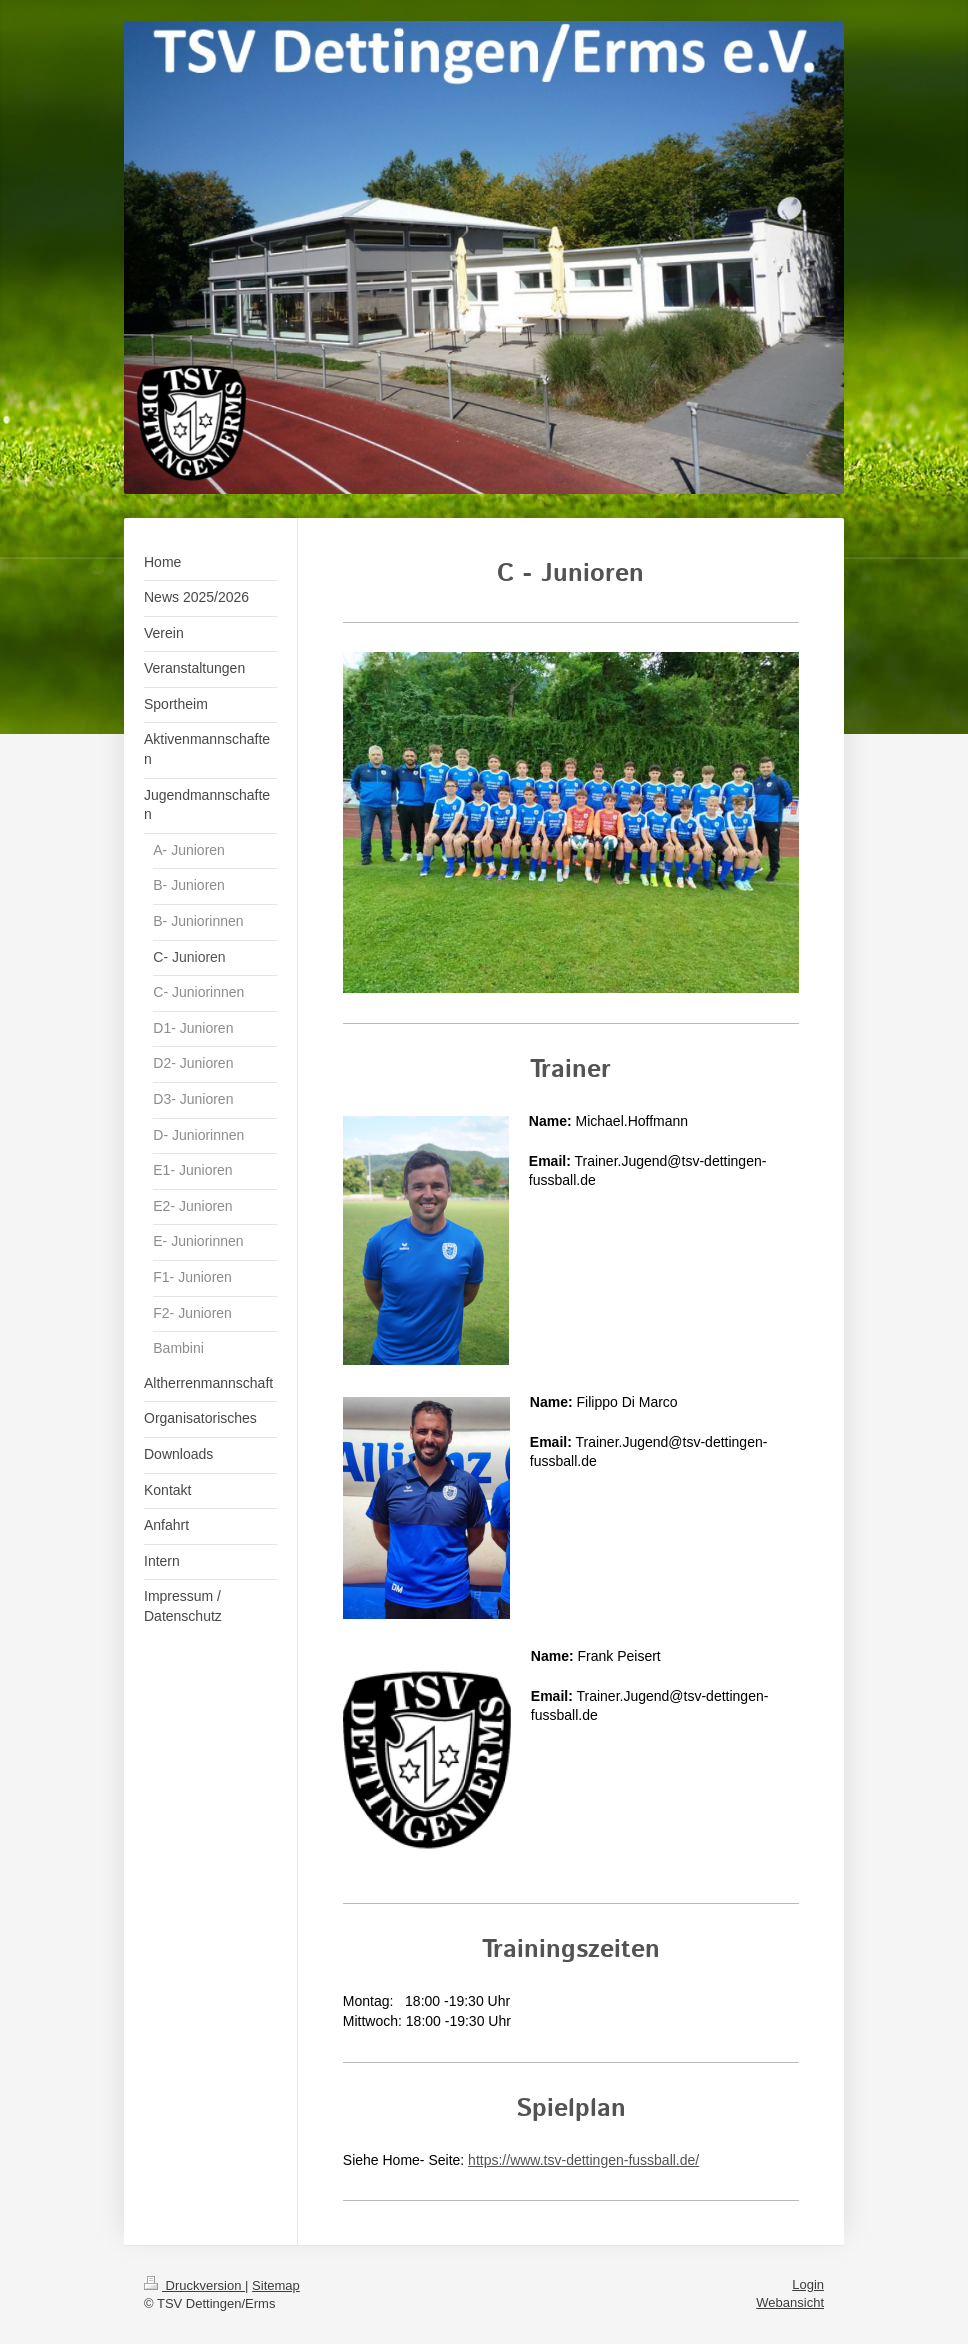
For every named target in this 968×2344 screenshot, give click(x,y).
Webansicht (790, 2302)
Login (808, 2284)
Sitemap (276, 2285)
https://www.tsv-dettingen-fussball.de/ (583, 2160)
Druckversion (194, 2285)
